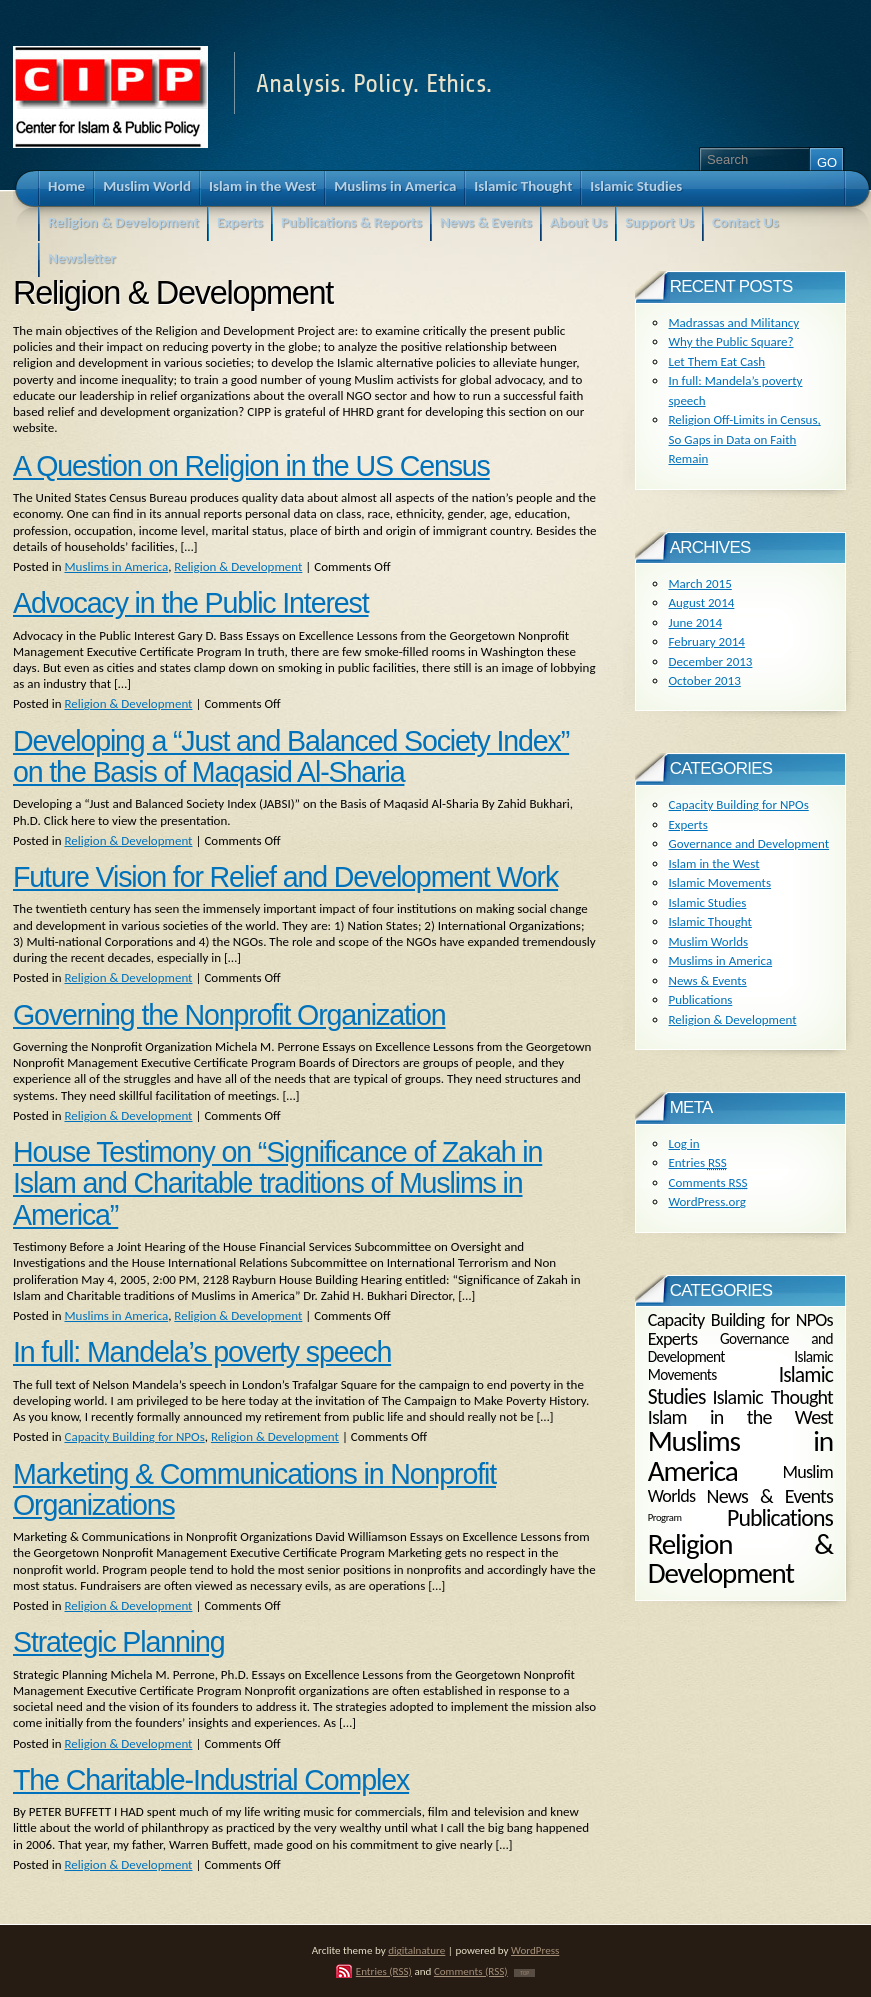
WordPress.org (706, 1201)
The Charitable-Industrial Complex (211, 1780)
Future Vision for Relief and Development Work (285, 877)
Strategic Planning (118, 1642)
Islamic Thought (709, 921)
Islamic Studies (707, 902)
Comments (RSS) (471, 1971)
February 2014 (706, 641)
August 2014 (701, 602)
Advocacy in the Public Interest (191, 603)
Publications (700, 999)
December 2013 (710, 661)
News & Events (707, 980)
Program (665, 1517)
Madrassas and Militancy (733, 322)
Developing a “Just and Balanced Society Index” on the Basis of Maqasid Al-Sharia (291, 756)
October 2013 (704, 680)
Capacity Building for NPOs (134, 1436)
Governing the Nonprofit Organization (229, 1015)
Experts (687, 824)
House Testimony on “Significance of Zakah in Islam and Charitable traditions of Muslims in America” (277, 1183)
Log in (683, 1143)
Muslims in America (116, 566)
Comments (707, 1182)
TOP (524, 1973)
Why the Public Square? (730, 341)
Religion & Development (238, 566)
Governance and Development (748, 843)
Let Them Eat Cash (716, 361)
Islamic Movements (719, 882)
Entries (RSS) (384, 1971)
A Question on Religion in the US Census (251, 466)
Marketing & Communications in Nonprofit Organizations (254, 1489)
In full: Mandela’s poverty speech (202, 1352)
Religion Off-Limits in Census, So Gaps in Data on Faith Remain (744, 439)
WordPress (535, 1950)
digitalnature (416, 1950)
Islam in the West (713, 863)
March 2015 (699, 583)
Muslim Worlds (708, 941)
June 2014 (695, 622)
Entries (697, 1162)
